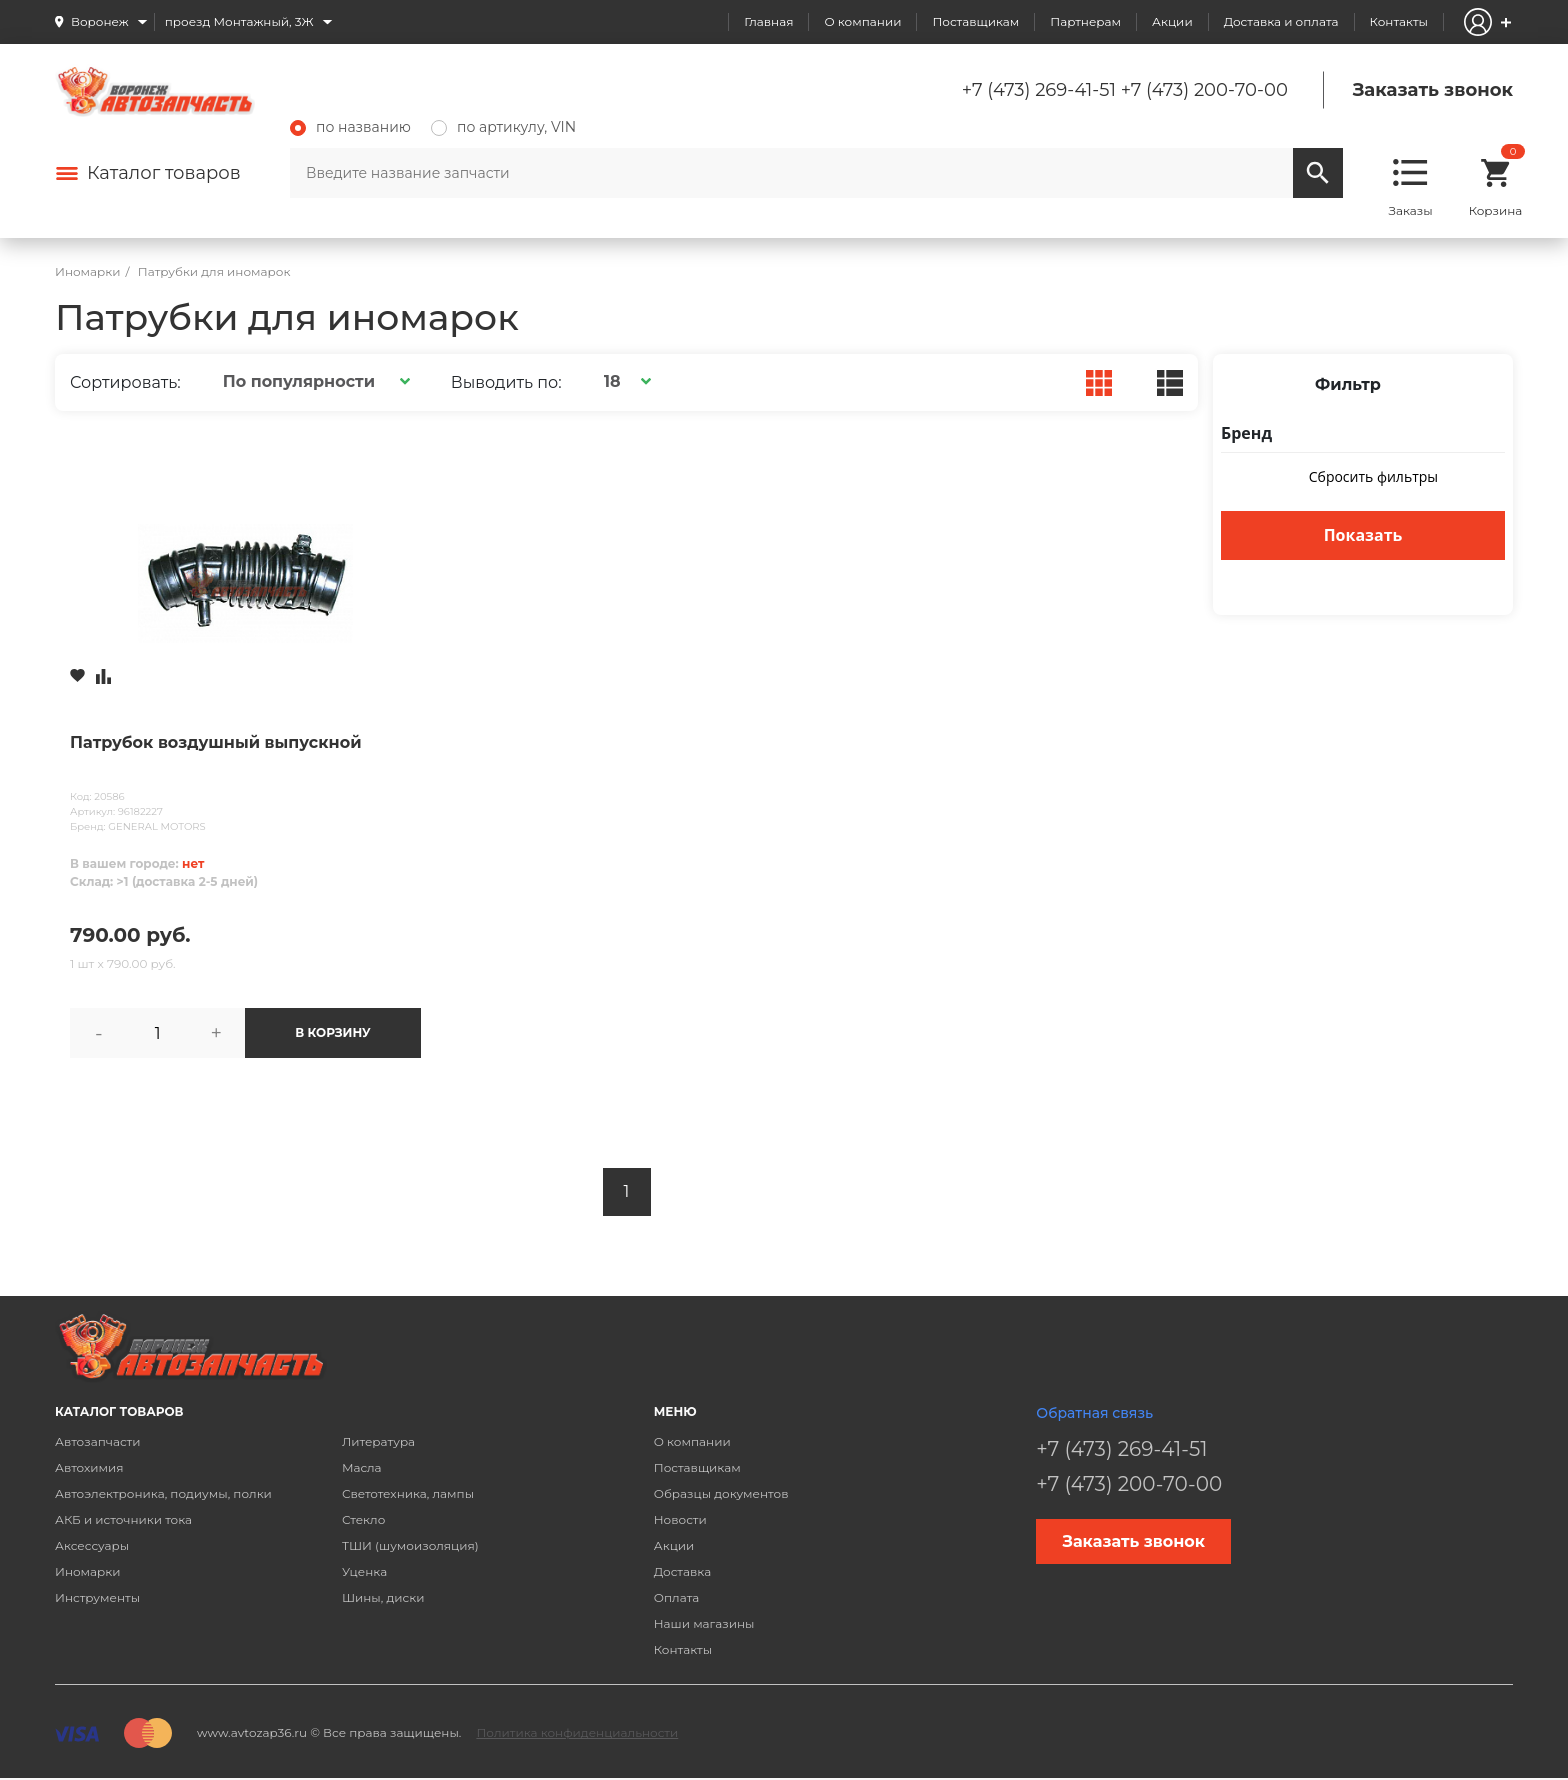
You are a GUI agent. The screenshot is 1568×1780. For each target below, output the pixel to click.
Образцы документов (721, 1493)
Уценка (364, 1571)
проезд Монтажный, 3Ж (239, 21)
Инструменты (97, 1597)
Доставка (682, 1571)
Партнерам (1085, 21)
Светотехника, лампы (408, 1493)
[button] (313, 381)
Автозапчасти (98, 1441)
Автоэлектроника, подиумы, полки (163, 1493)
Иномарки (88, 1571)
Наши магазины (704, 1623)
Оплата (677, 1597)
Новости (680, 1519)
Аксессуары (92, 1545)
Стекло (363, 1519)
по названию (350, 127)
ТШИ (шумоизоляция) (410, 1545)
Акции (1172, 21)
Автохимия (89, 1467)
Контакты (1399, 21)
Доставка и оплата (1281, 21)
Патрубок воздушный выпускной (216, 742)
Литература (378, 1441)
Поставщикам (975, 21)
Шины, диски (383, 1597)
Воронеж (100, 21)
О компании (862, 21)
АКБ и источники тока (123, 1519)
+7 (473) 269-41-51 (1039, 90)
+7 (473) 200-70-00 (1204, 90)
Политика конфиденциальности (577, 1732)
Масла (362, 1467)
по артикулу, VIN (503, 127)
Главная (768, 21)
